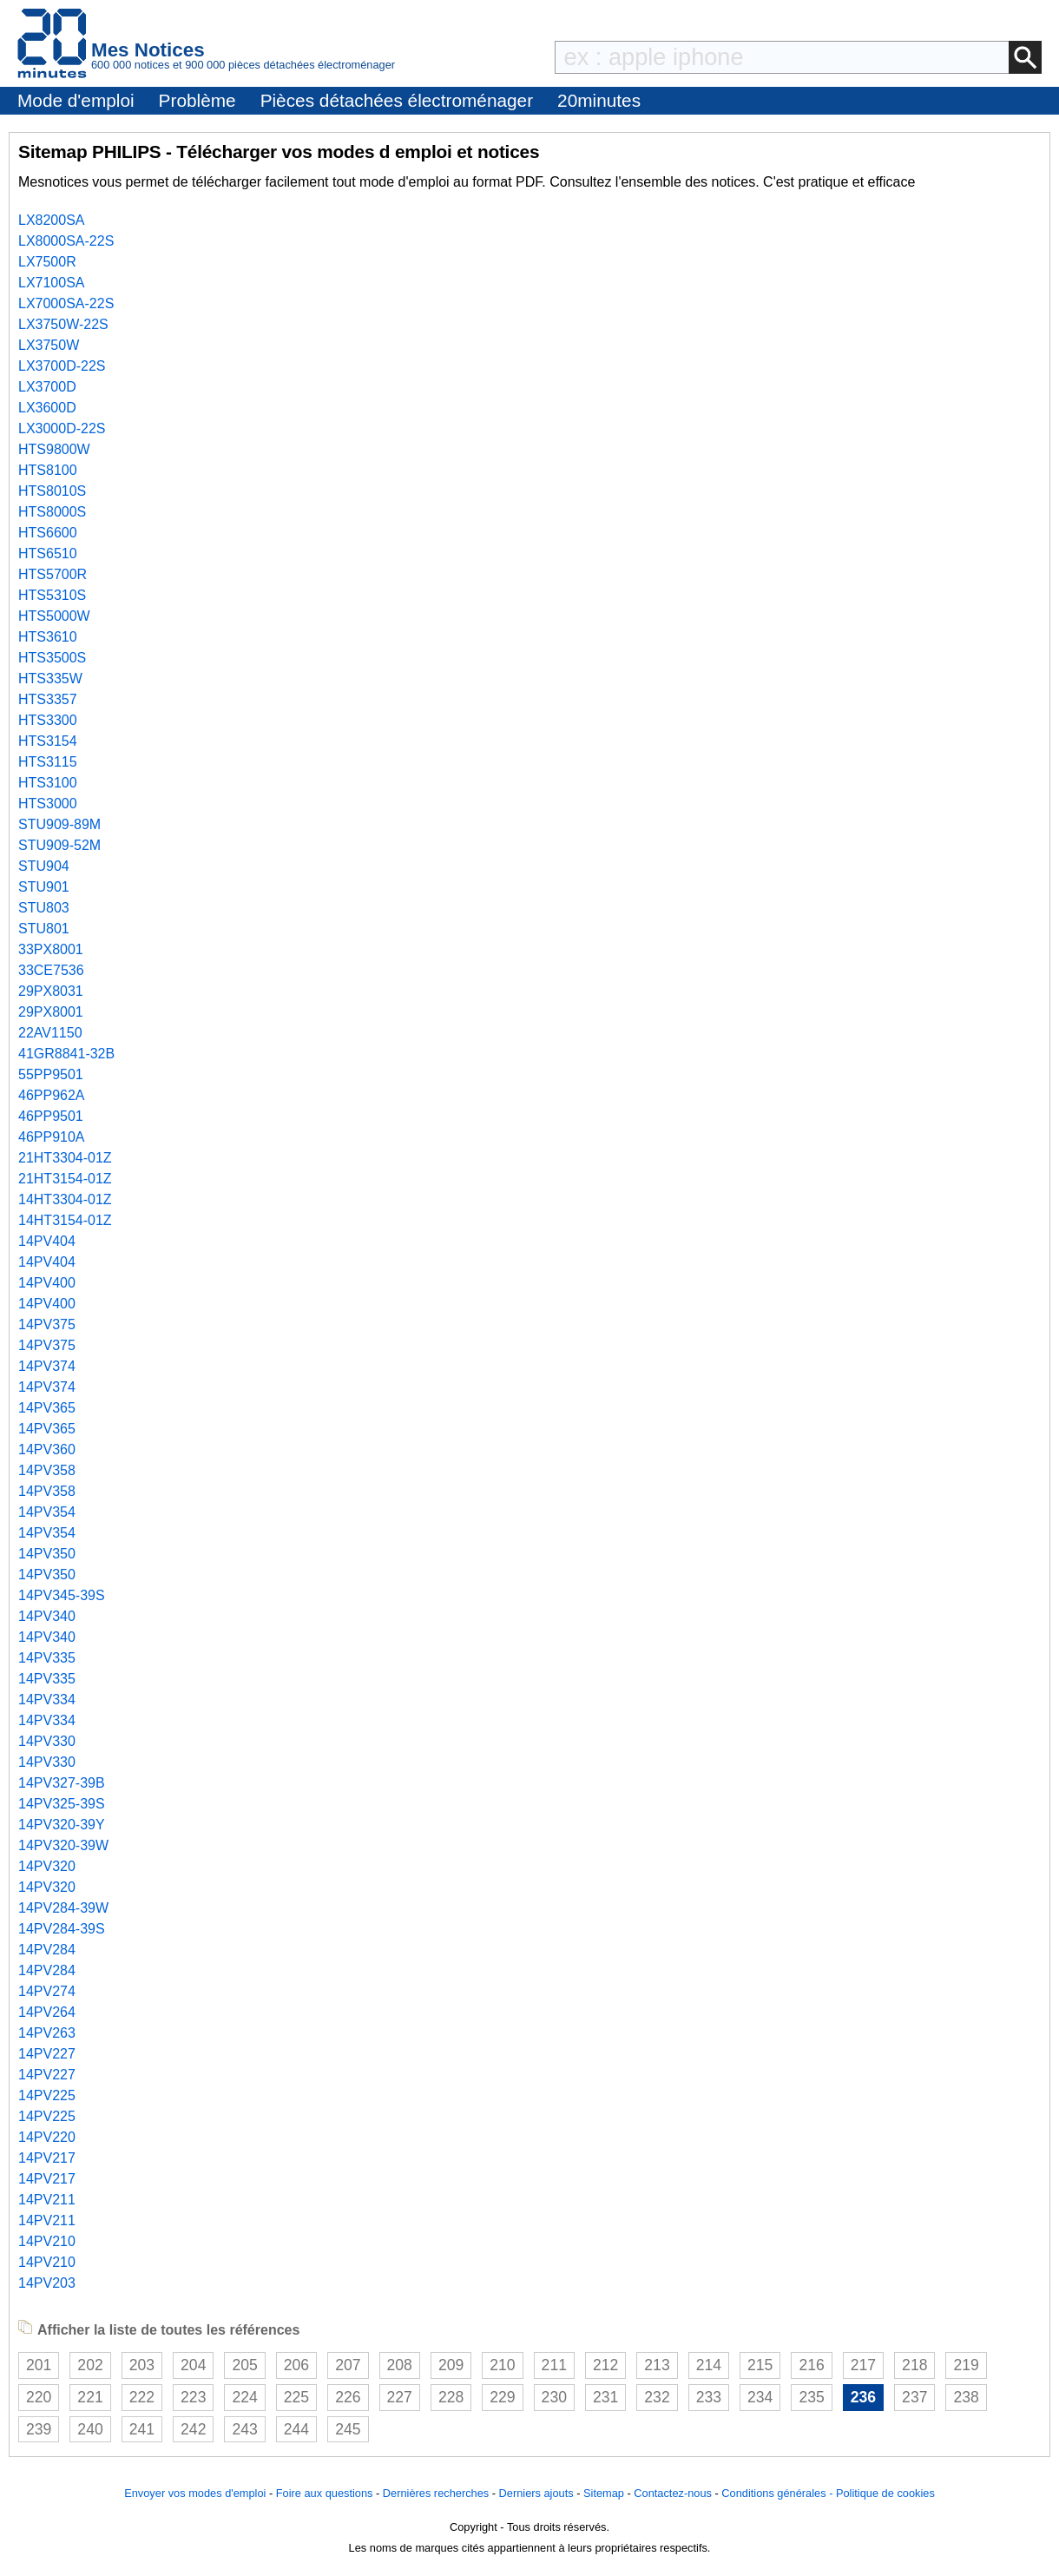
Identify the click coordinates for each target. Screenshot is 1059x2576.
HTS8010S (52, 491)
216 (811, 2365)
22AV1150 (50, 1032)
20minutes (599, 100)
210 (502, 2365)
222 (142, 2397)
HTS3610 (47, 636)
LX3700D (47, 386)
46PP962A (51, 1095)
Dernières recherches (436, 2493)
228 (451, 2397)
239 (38, 2429)
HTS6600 (47, 532)
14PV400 (47, 1282)
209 (451, 2365)
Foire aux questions (324, 2493)
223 (193, 2397)
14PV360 (47, 1449)
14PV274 (47, 1991)
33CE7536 (51, 970)
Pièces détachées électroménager (396, 100)
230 (554, 2397)
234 (760, 2397)
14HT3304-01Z (65, 1199)
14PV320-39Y (61, 1824)
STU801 (43, 928)
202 (89, 2365)
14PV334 (47, 1699)
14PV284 (47, 1949)
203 (142, 2365)
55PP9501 (50, 1074)
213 (656, 2365)
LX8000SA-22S (66, 241)
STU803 (43, 907)
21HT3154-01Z (65, 1178)
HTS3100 (47, 782)
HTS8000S (52, 511)
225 (296, 2397)
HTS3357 (47, 699)
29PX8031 (50, 991)
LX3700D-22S (62, 366)
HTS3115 (47, 761)
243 (244, 2429)
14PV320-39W (63, 1845)
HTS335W (50, 678)
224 (244, 2397)
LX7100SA (51, 282)
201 (38, 2365)
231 (605, 2397)
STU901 (43, 887)
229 (502, 2397)
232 (656, 2397)
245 (347, 2429)
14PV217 (47, 2158)
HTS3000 (47, 803)
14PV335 (47, 1657)
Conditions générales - (778, 2493)
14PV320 (47, 1866)
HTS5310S (52, 595)
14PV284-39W (63, 1908)
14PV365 (47, 1407)
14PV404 (47, 1241)
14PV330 (47, 1741)
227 (399, 2397)
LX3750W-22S (63, 324)
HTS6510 (47, 553)
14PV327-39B (61, 1783)
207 (347, 2365)
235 (811, 2397)
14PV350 (47, 1553)
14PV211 (47, 2199)
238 (965, 2397)
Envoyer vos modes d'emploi (195, 2493)
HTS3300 (47, 720)
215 (760, 2365)
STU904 (43, 866)
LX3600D (47, 407)
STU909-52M (59, 845)
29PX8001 (50, 1012)
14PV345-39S (61, 1595)
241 (142, 2429)
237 (914, 2397)
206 (296, 2365)
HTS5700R (52, 574)
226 (347, 2397)
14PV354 (47, 1512)
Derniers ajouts (536, 2493)
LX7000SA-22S (66, 303)
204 (193, 2365)
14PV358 (47, 1470)
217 (863, 2365)
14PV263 (47, 2033)
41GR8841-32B (66, 1053)
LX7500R (47, 261)
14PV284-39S (61, 1928)
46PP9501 (50, 1116)
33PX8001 (50, 949)
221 (89, 2397)
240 (89, 2429)
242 (193, 2429)
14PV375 (47, 1324)
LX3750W (48, 345)
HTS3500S (52, 657)
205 (244, 2365)
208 (399, 2365)
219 (965, 2365)
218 (914, 2365)
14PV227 (47, 2053)
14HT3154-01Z (65, 1220)
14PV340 (47, 1616)
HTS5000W (54, 616)
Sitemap (603, 2493)
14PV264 (47, 2012)
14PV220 (47, 2137)
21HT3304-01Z (65, 1157)
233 (708, 2397)
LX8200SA (51, 220)
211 (554, 2365)
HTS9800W (54, 449)
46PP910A (51, 1137)
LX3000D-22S (62, 428)
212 (605, 2365)
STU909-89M (59, 824)
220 (38, 2397)
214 (708, 2365)
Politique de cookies (885, 2493)
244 (296, 2429)
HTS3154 (47, 741)
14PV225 (47, 2095)
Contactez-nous (673, 2493)
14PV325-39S (61, 1803)
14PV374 (47, 1366)
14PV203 (47, 2283)
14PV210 (47, 2241)
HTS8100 (47, 470)
